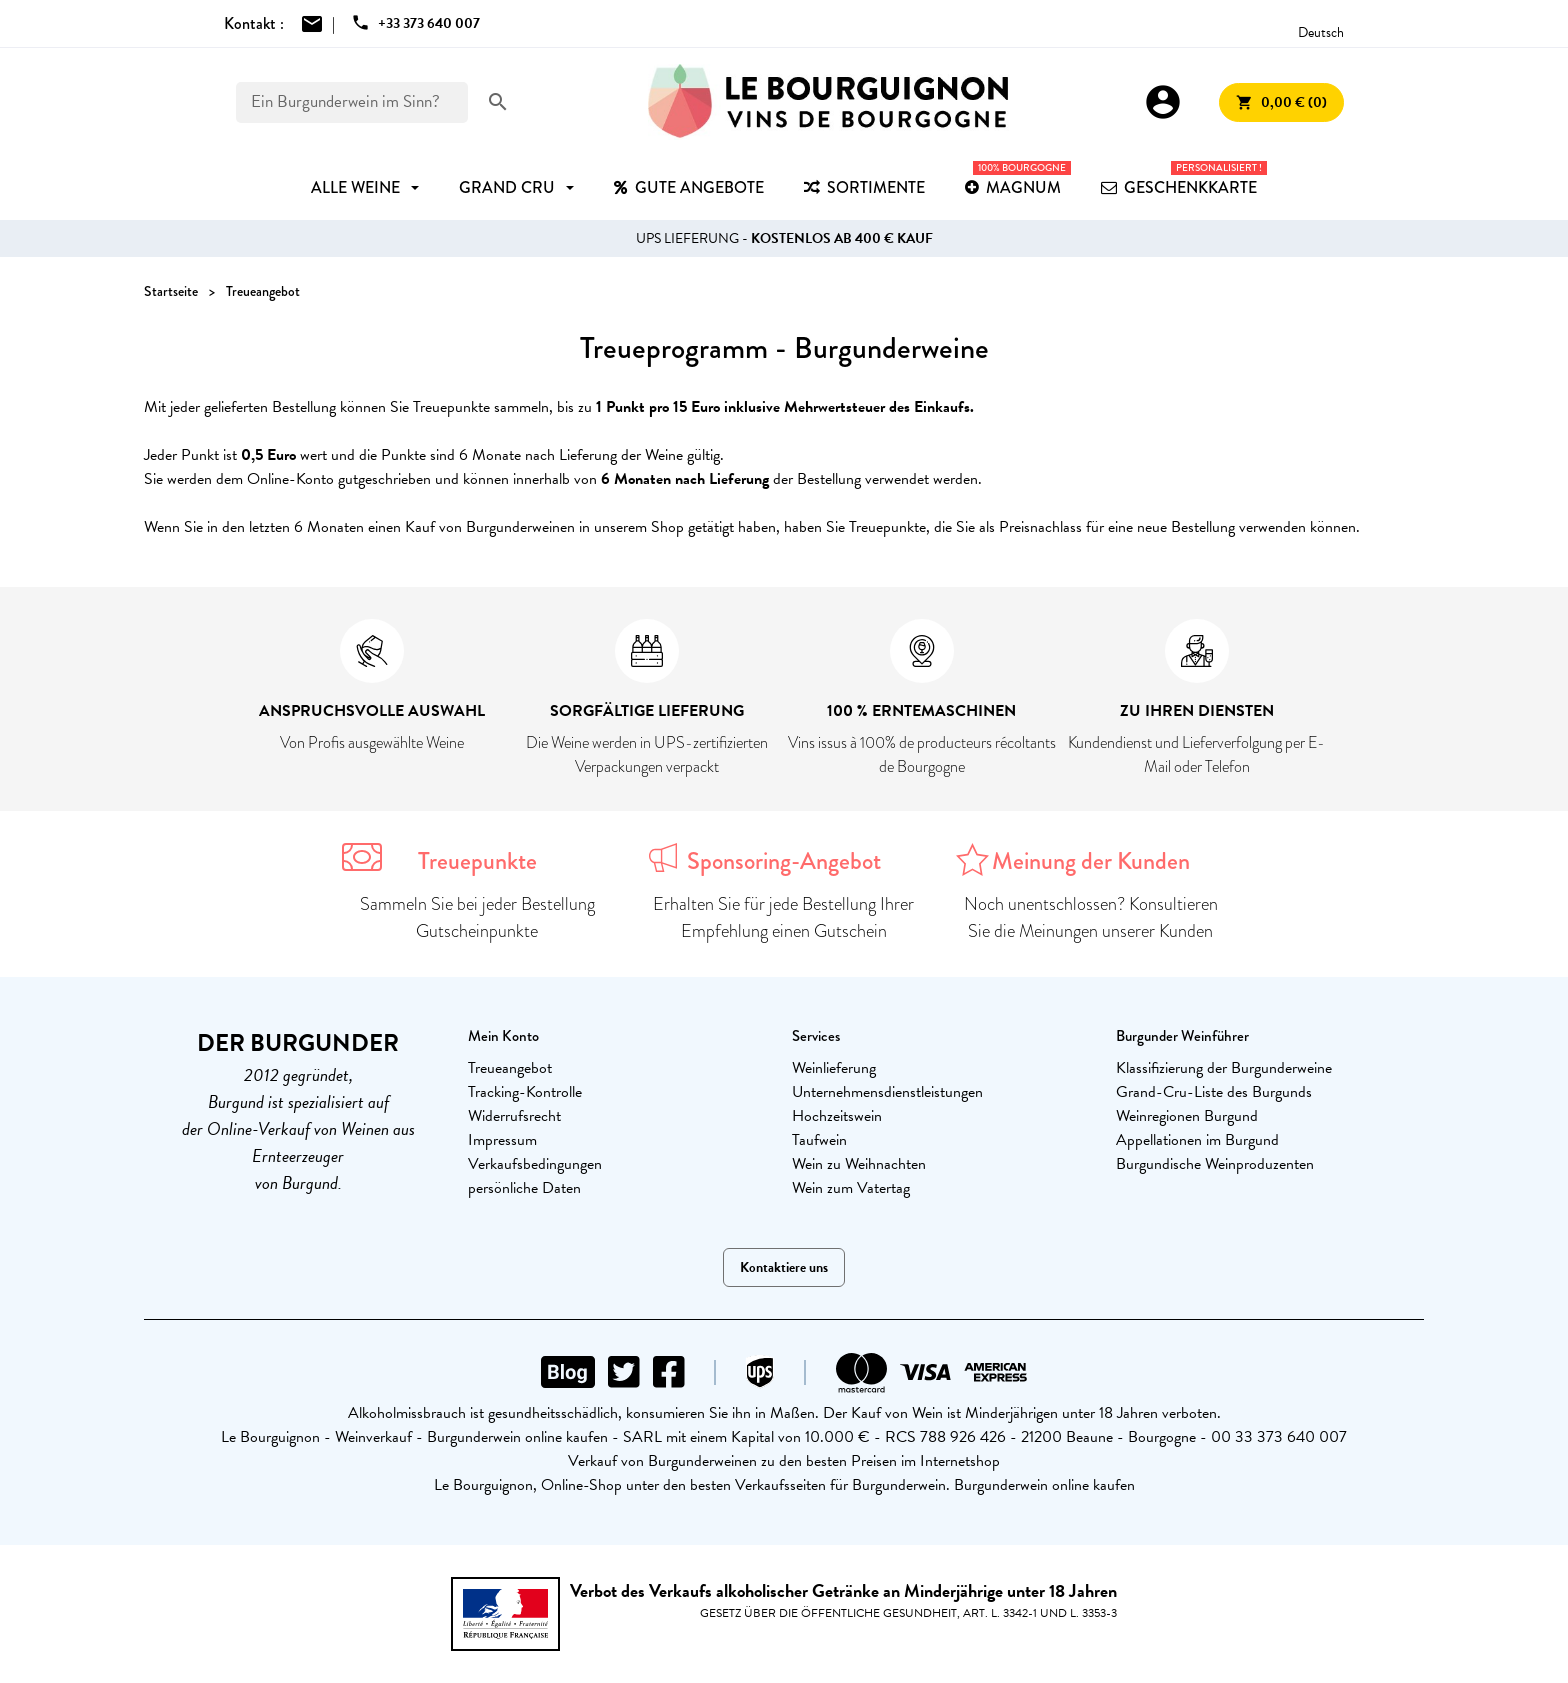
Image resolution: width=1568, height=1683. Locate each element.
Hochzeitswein (837, 1116)
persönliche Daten (524, 1188)
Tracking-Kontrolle (525, 1092)
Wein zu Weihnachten (859, 1164)
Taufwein (819, 1140)
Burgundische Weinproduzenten (1215, 1164)
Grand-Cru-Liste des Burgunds (1214, 1092)
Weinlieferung (834, 1068)
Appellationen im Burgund (1197, 1140)
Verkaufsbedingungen (535, 1164)
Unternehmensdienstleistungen (887, 1092)
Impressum (502, 1140)
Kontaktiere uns (784, 1267)
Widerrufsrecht (514, 1116)
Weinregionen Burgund (1187, 1116)
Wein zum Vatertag (851, 1188)
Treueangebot (510, 1068)
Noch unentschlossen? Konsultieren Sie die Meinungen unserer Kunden (1091, 917)
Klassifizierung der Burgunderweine (1224, 1068)
